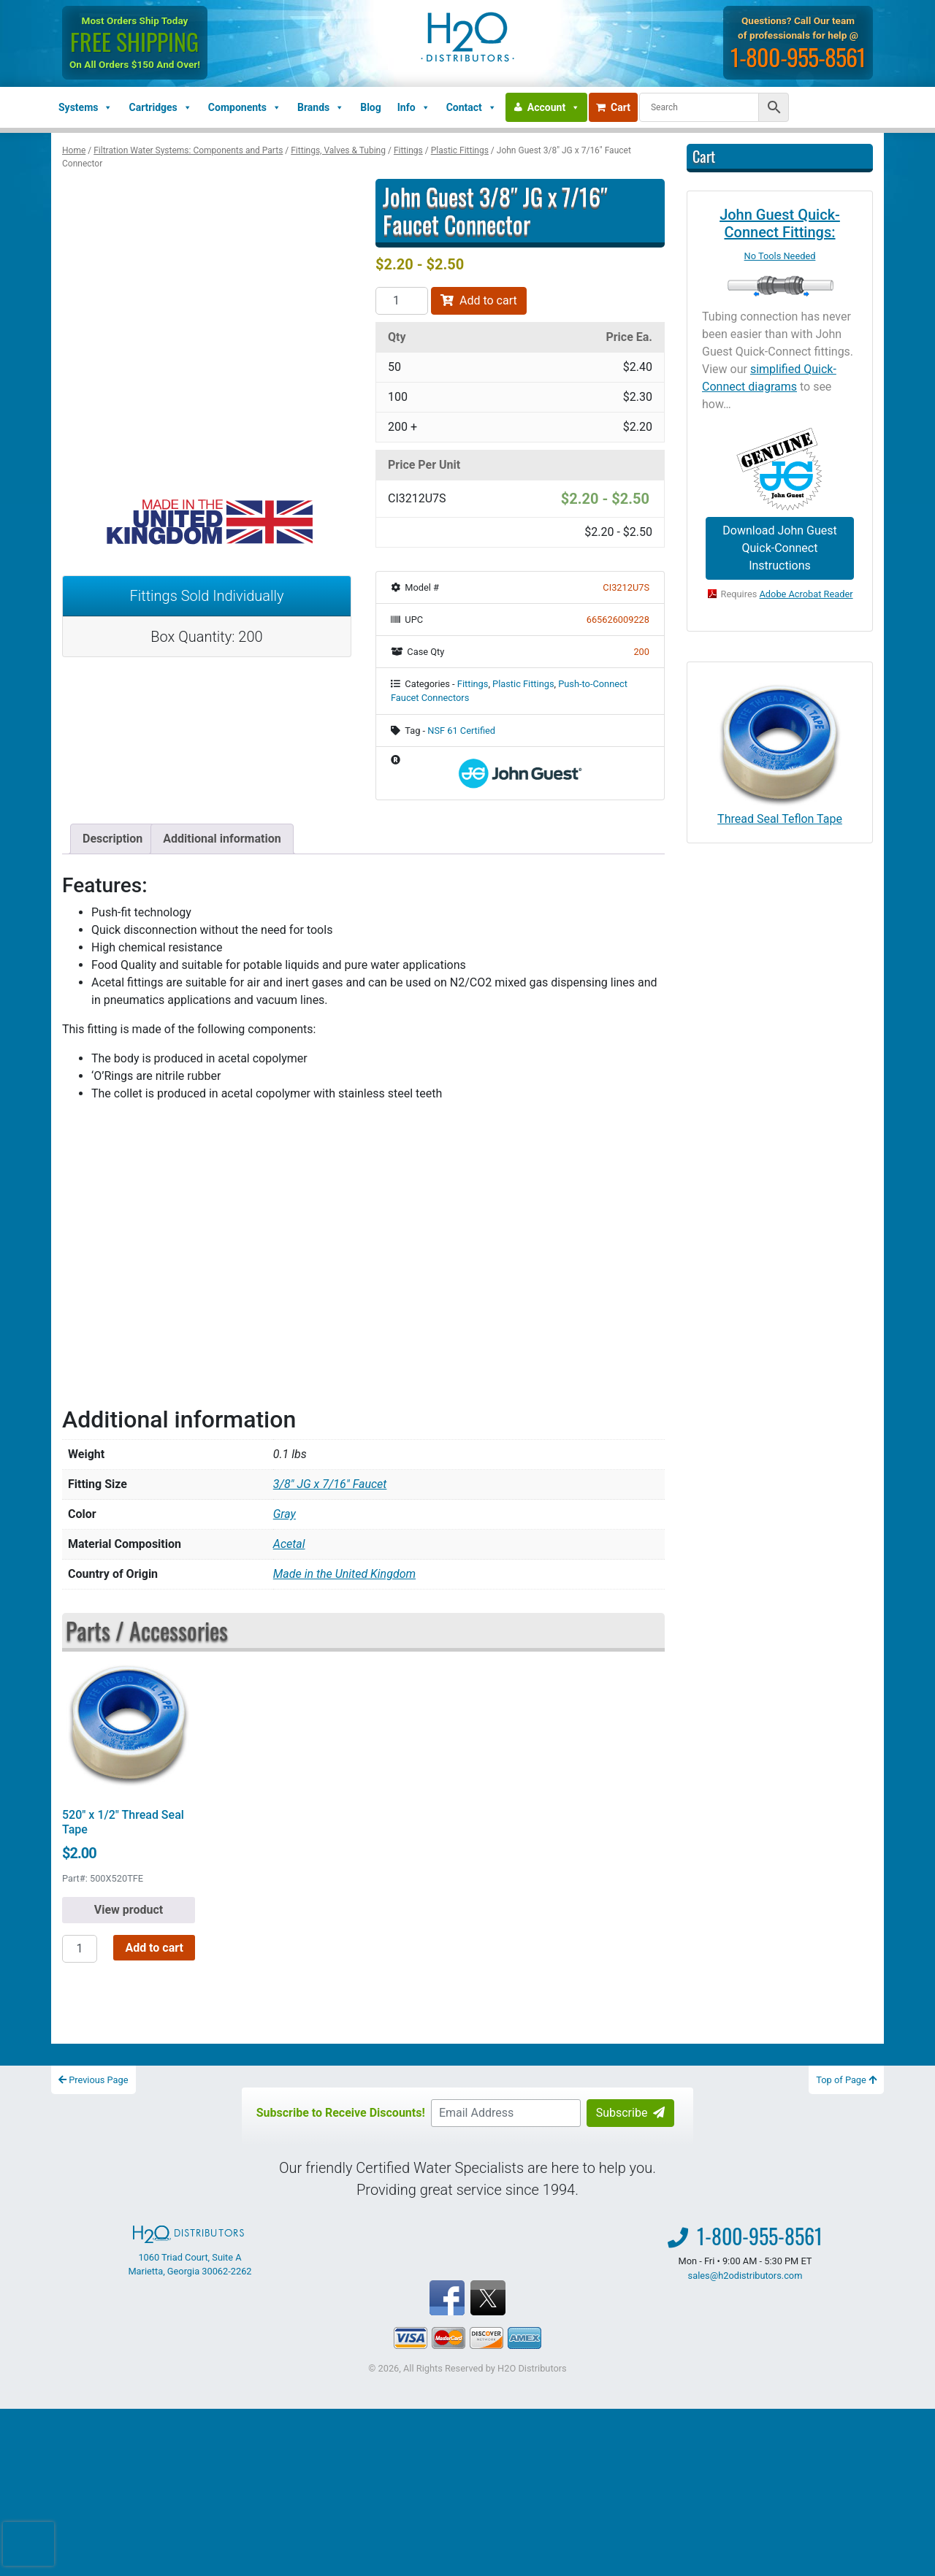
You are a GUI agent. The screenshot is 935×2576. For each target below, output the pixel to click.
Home (73, 150)
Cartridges (160, 107)
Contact (471, 107)
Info (413, 107)
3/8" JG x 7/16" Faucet (330, 1484)
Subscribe (630, 2113)
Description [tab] (112, 839)
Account (553, 107)
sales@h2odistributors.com (745, 2275)
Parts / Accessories (147, 1630)
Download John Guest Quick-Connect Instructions (779, 548)
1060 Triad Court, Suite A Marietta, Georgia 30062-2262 (189, 2251)
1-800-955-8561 (798, 56)
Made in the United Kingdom (344, 1574)
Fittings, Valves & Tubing (338, 150)
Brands (320, 107)
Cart (613, 107)
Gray (284, 1514)
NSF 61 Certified (461, 730)
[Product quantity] (401, 301)
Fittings (408, 150)
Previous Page (93, 2079)
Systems (85, 107)
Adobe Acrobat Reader (806, 594)
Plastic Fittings (460, 150)
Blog (370, 107)
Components (244, 107)
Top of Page (846, 2079)
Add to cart (478, 300)
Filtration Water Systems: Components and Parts (188, 150)
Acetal (289, 1544)
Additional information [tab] (221, 839)
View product (128, 1910)
